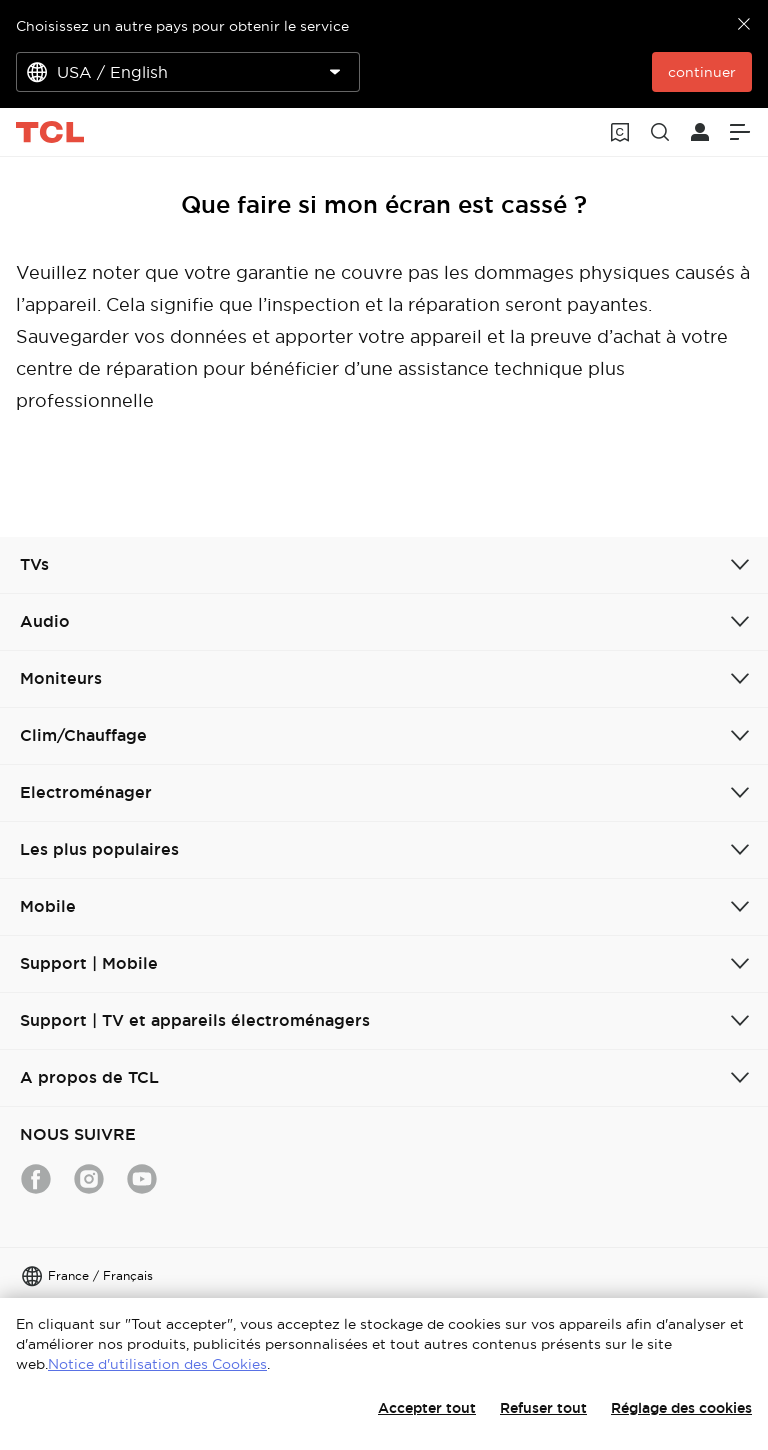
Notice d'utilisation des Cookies (157, 1364)
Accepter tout (427, 1408)
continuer (702, 72)
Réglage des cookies (681, 1408)
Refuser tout (543, 1408)
